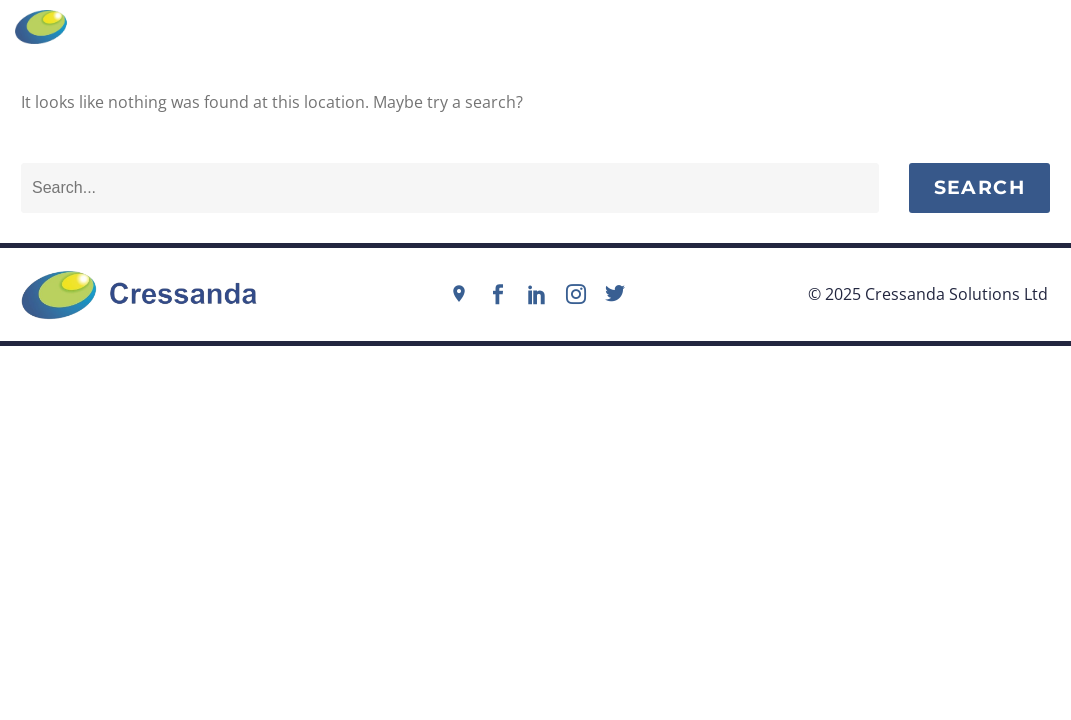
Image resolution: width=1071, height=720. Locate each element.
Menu (1020, 27)
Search (979, 187)
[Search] (450, 188)
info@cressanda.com (547, 26)
